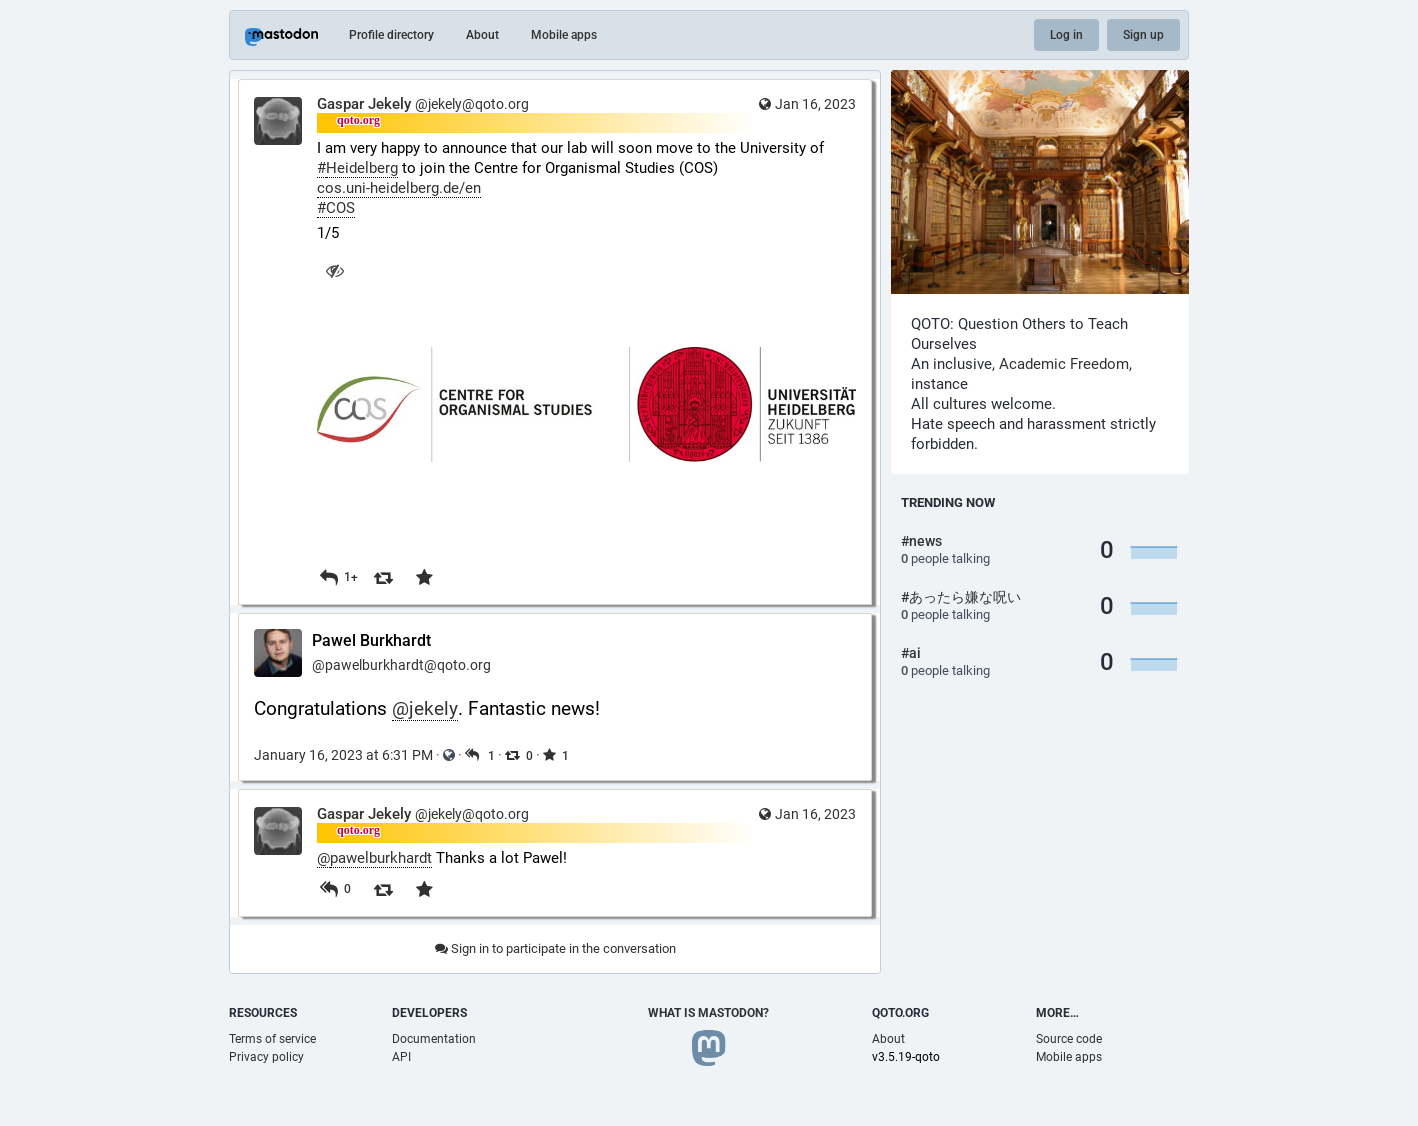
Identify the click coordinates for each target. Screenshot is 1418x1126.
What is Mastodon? (708, 1013)
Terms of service (272, 1039)
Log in (1066, 35)
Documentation (434, 1039)
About (482, 35)
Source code (1069, 1039)
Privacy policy (266, 1057)
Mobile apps (564, 35)
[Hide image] (334, 270)
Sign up (1143, 35)
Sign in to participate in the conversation (555, 948)
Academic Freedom (1064, 364)
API (401, 1057)
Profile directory (391, 35)
